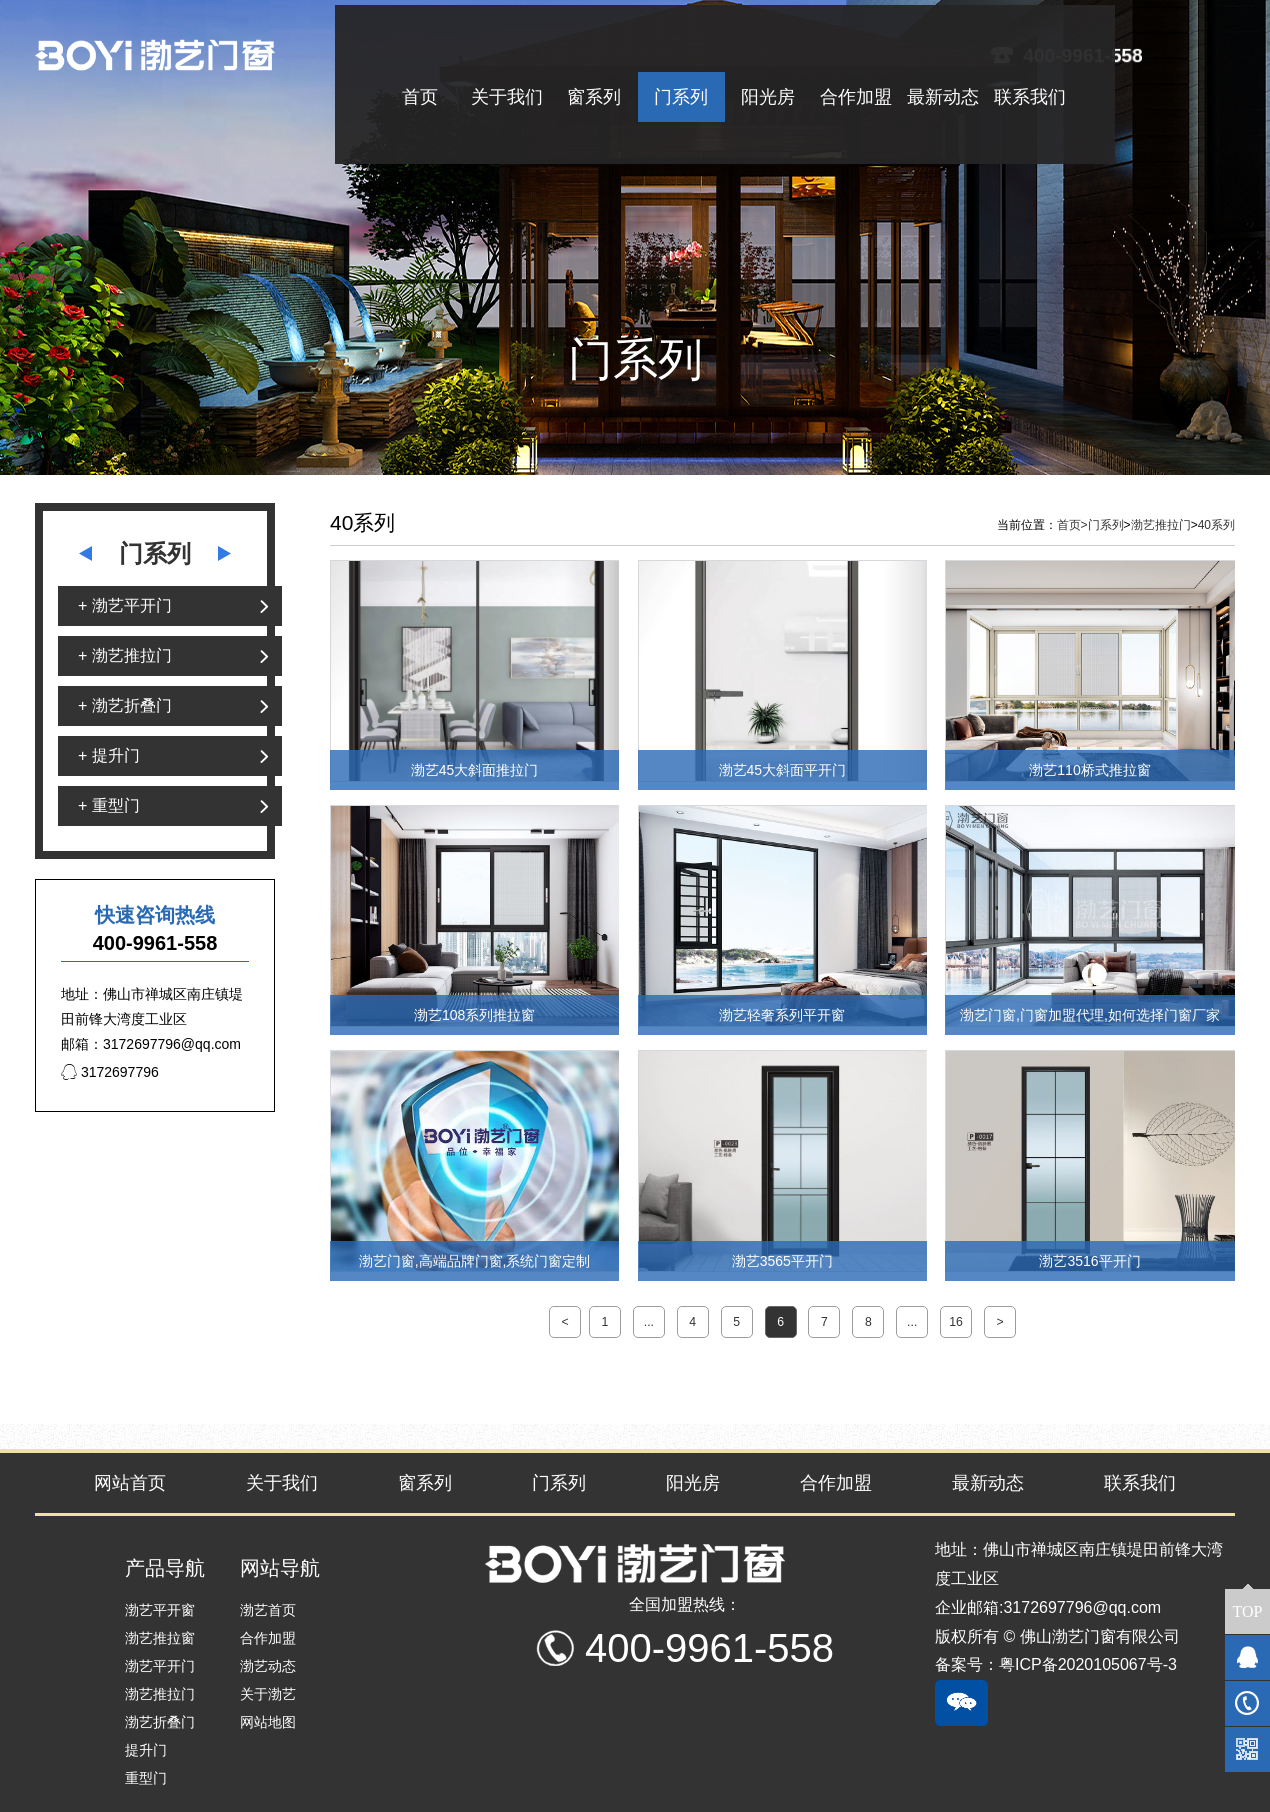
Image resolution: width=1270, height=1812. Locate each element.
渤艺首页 (268, 1610)
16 (956, 1322)
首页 (1072, 525)
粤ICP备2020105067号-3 (1088, 1664)
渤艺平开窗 (160, 1610)
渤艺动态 (268, 1666)
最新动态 (988, 1483)
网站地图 (268, 1722)
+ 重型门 (109, 805)
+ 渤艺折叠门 (125, 705)
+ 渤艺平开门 (125, 605)
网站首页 (130, 1483)
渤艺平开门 (160, 1666)
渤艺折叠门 (160, 1722)
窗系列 (425, 1483)
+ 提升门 (109, 755)
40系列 (1216, 525)
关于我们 (282, 1483)
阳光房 (693, 1483)
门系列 (1106, 525)
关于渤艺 (268, 1694)
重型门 (146, 1778)
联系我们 (1140, 1483)
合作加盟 (836, 1483)
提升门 (146, 1750)
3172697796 (110, 1072)
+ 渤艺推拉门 (125, 655)
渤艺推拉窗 (160, 1638)
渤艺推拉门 (1161, 525)
